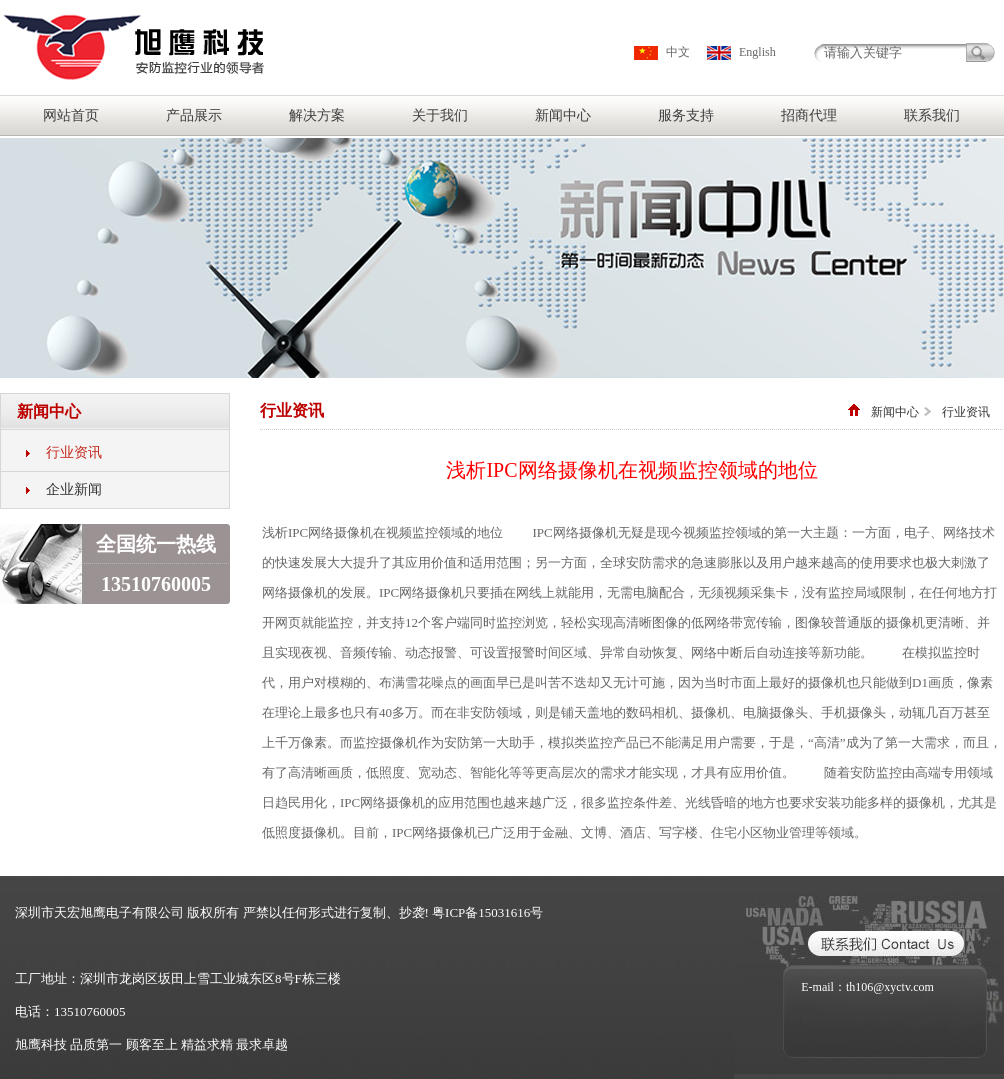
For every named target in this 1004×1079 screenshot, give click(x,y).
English (757, 52)
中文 (678, 52)
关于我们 (440, 115)
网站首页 (71, 115)
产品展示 (194, 115)
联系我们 (932, 115)
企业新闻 (74, 489)
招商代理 (809, 115)
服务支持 (686, 115)
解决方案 (317, 115)
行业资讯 (74, 452)
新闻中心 (563, 115)
